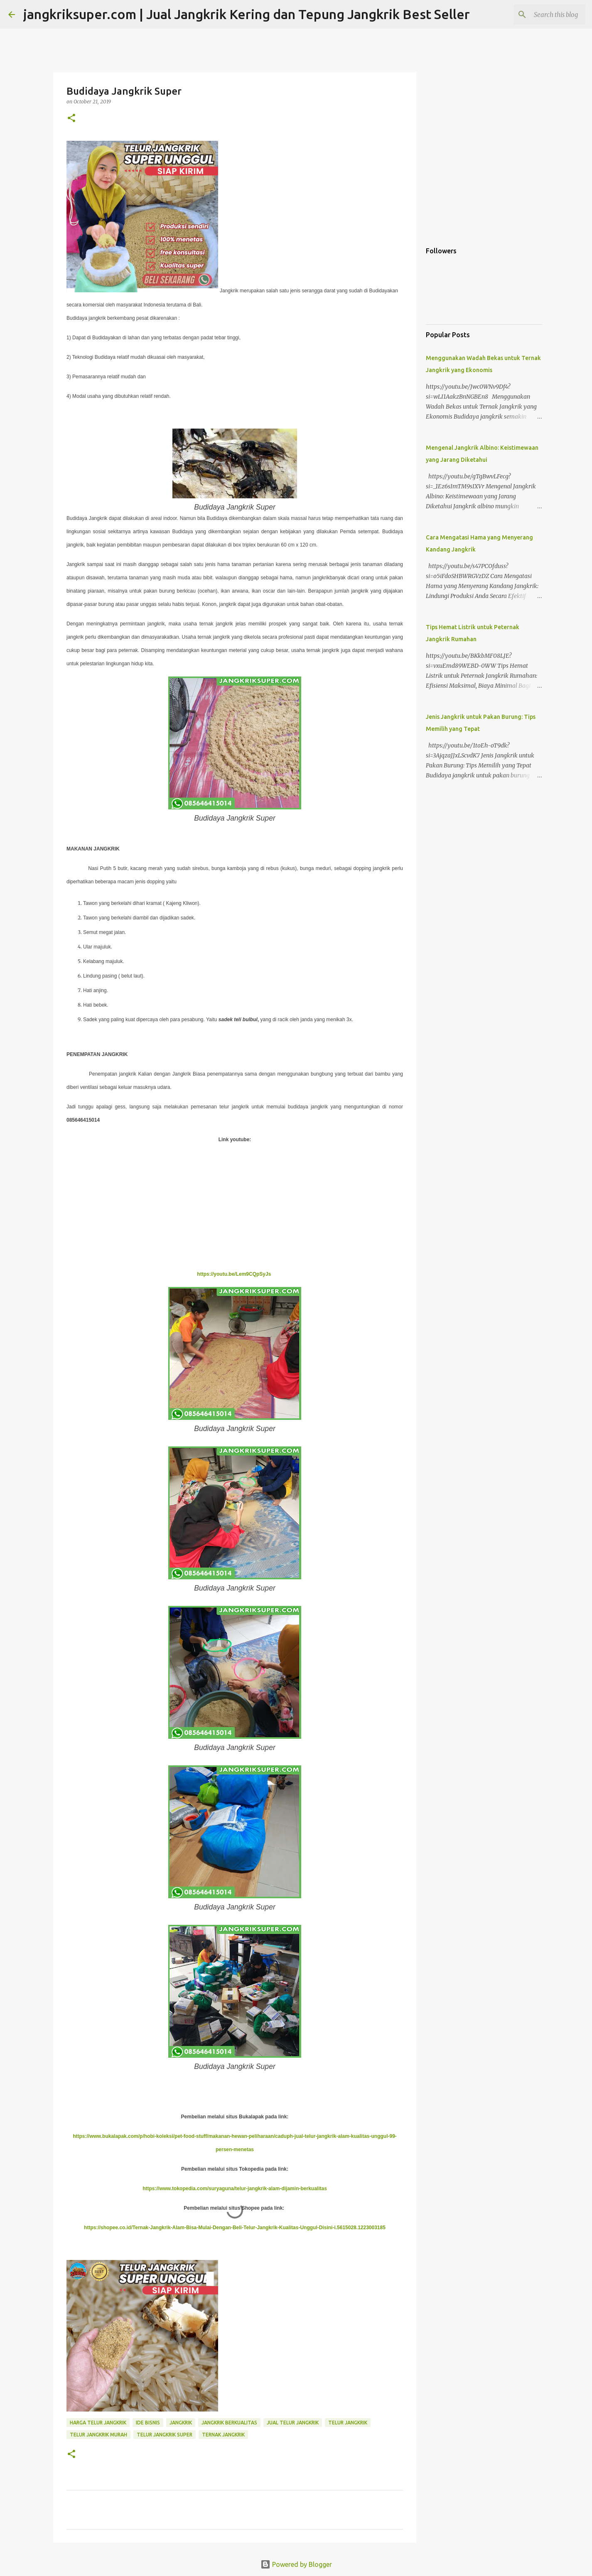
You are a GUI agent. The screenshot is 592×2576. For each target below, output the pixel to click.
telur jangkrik (347, 2422)
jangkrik (180, 2422)
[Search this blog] (541, 15)
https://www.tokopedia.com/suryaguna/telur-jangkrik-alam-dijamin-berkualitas (234, 2188)
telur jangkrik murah (98, 2434)
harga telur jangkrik (98, 2422)
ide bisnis (148, 2422)
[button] (71, 118)
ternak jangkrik (223, 2434)
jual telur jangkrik (293, 2422)
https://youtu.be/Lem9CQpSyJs (234, 1274)
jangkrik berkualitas (229, 2422)
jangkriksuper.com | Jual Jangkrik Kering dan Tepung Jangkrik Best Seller (246, 14)
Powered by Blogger (296, 2564)
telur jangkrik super (164, 2434)
